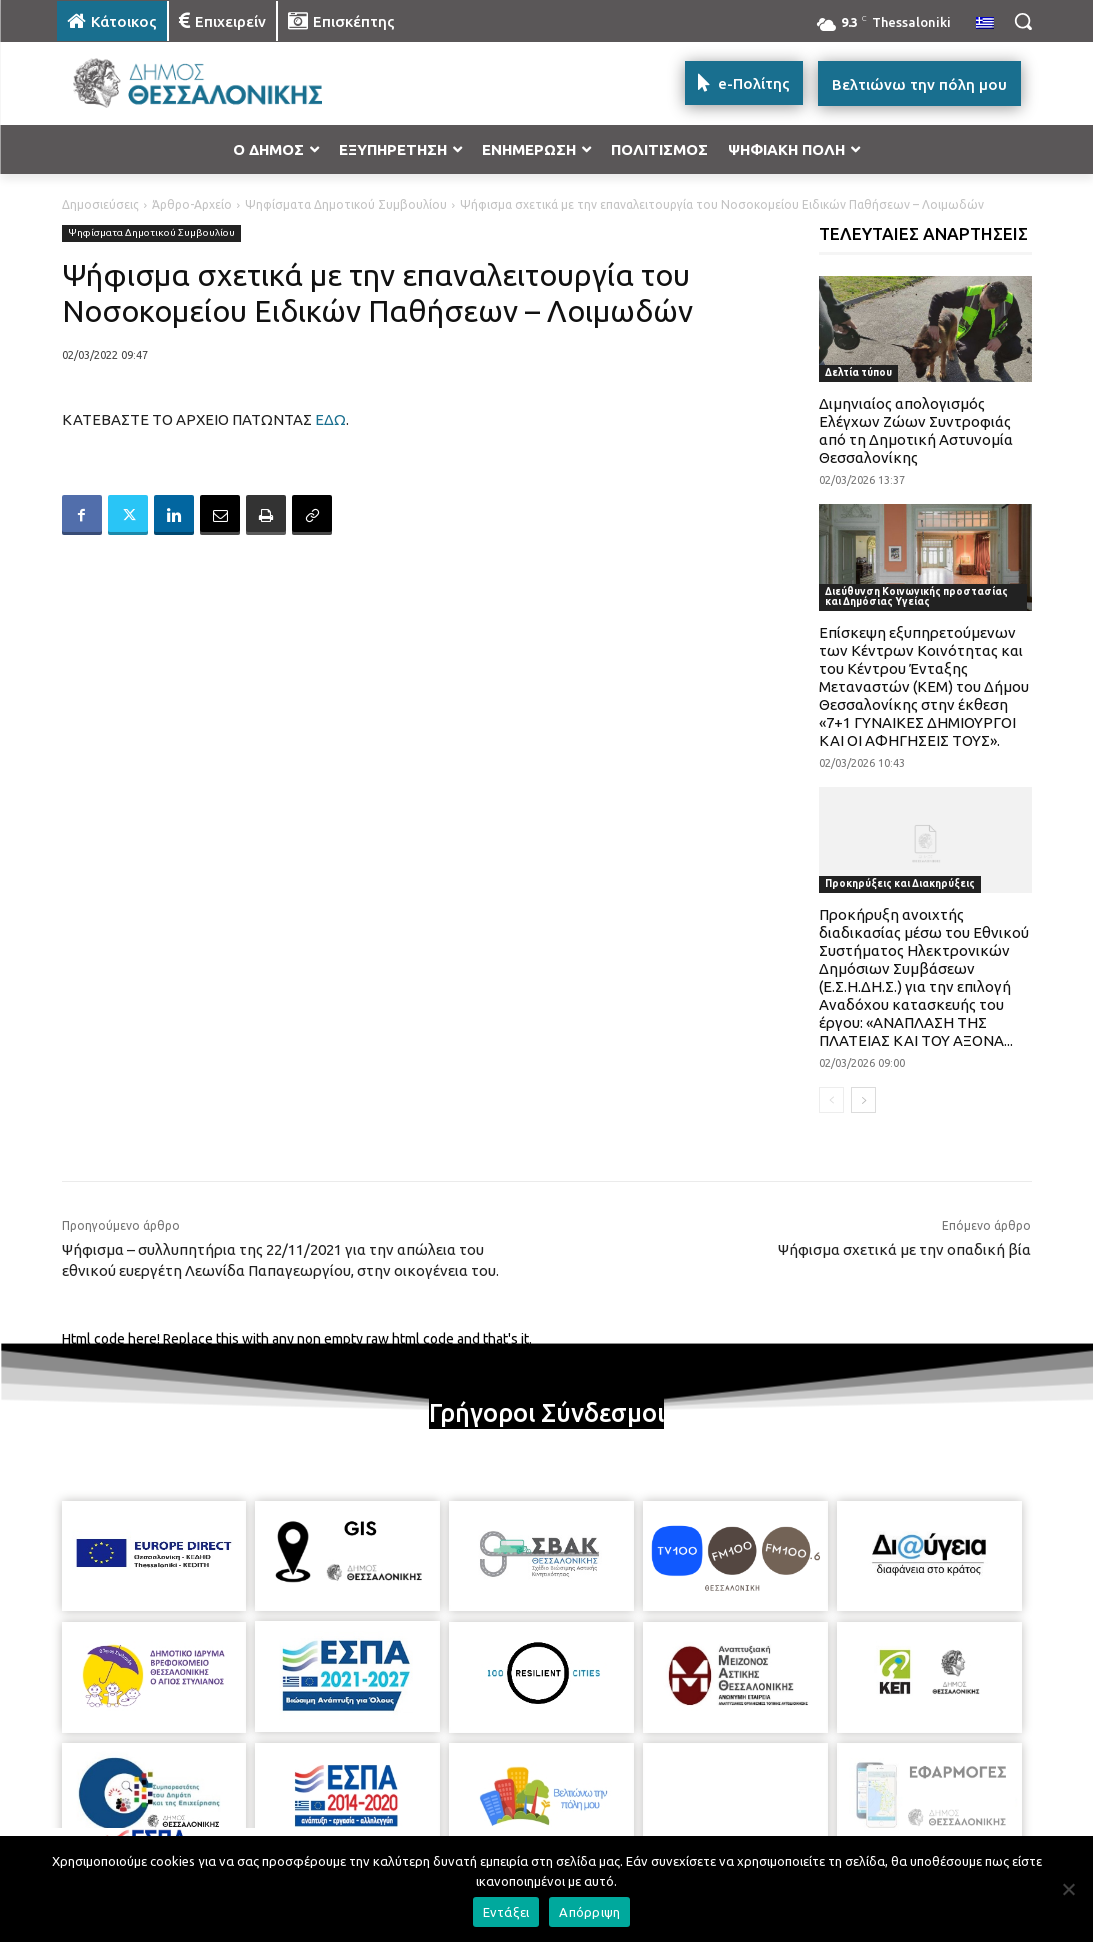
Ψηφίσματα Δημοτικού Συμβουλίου (346, 204)
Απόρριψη (589, 1912)
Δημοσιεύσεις (100, 204)
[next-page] (863, 1100)
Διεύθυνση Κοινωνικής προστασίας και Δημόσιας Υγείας (916, 596)
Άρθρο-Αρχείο (192, 204)
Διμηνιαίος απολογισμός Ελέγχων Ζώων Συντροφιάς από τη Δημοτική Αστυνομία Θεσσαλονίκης (916, 430)
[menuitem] (985, 24)
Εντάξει (506, 1912)
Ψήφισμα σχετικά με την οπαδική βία (904, 1249)
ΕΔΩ (330, 419)
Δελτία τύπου (858, 372)
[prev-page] (831, 1100)
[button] (1023, 21)
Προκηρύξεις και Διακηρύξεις (900, 883)
